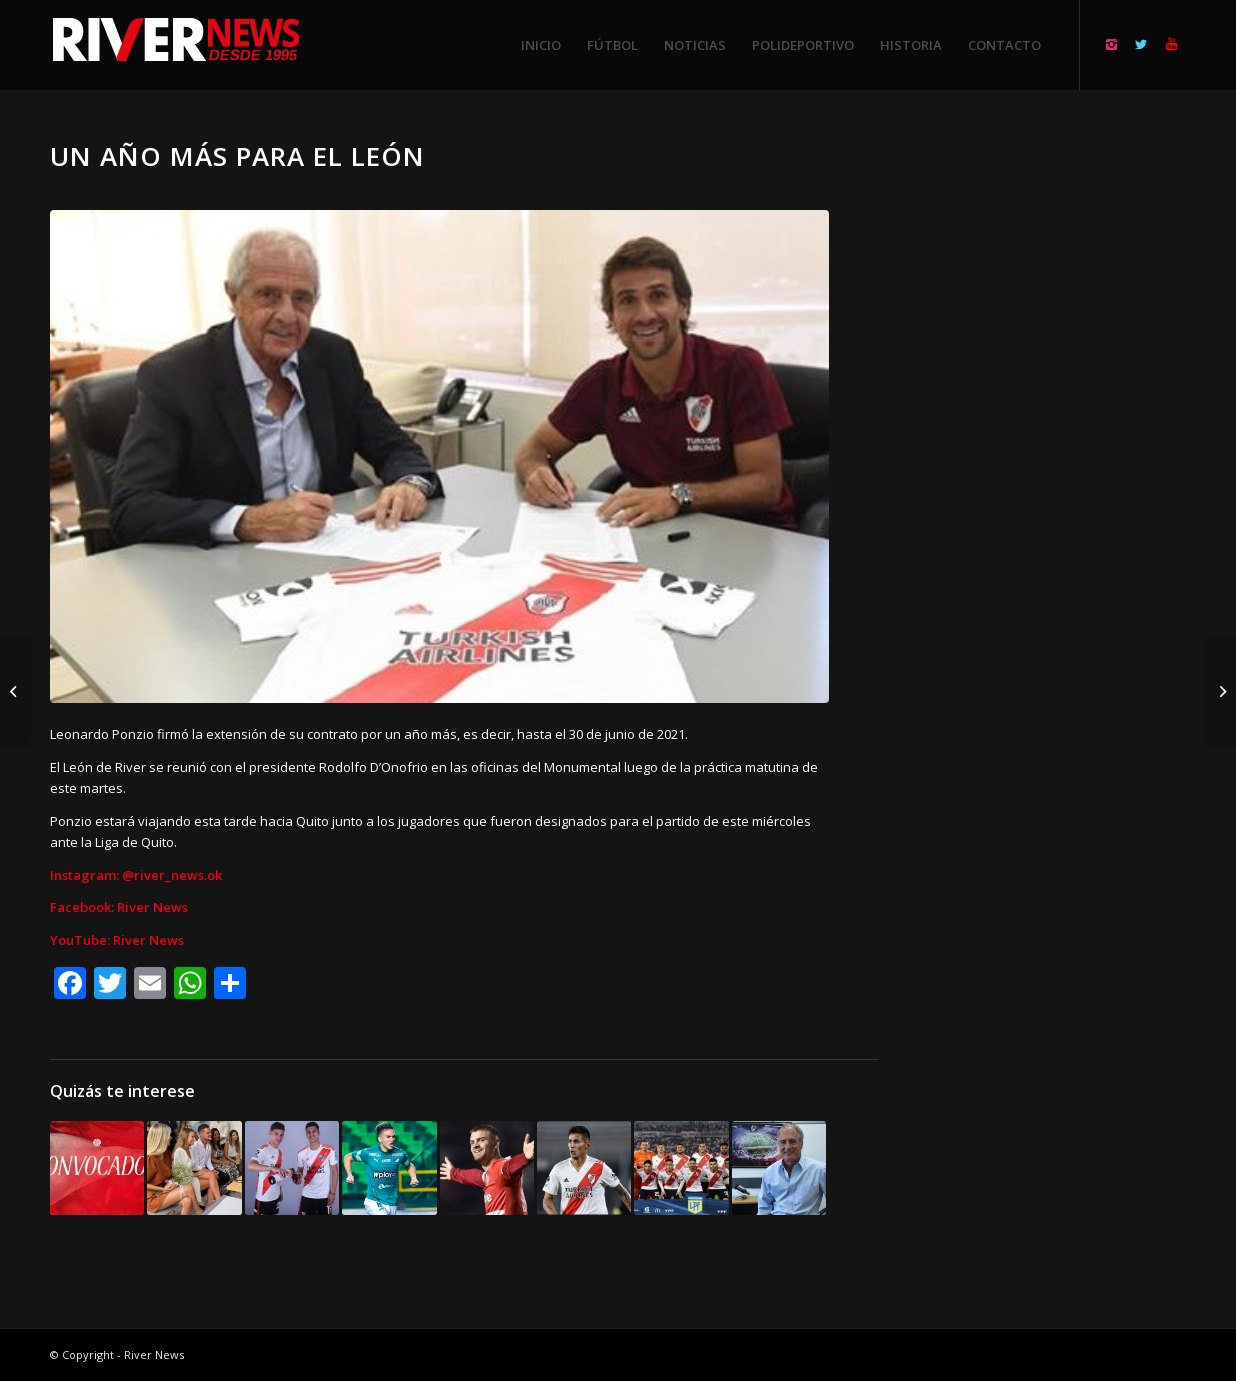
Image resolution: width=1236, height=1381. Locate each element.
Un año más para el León (237, 156)
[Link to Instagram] (1111, 44)
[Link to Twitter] (1141, 44)
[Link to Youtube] (1171, 44)
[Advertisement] (1057, 440)
